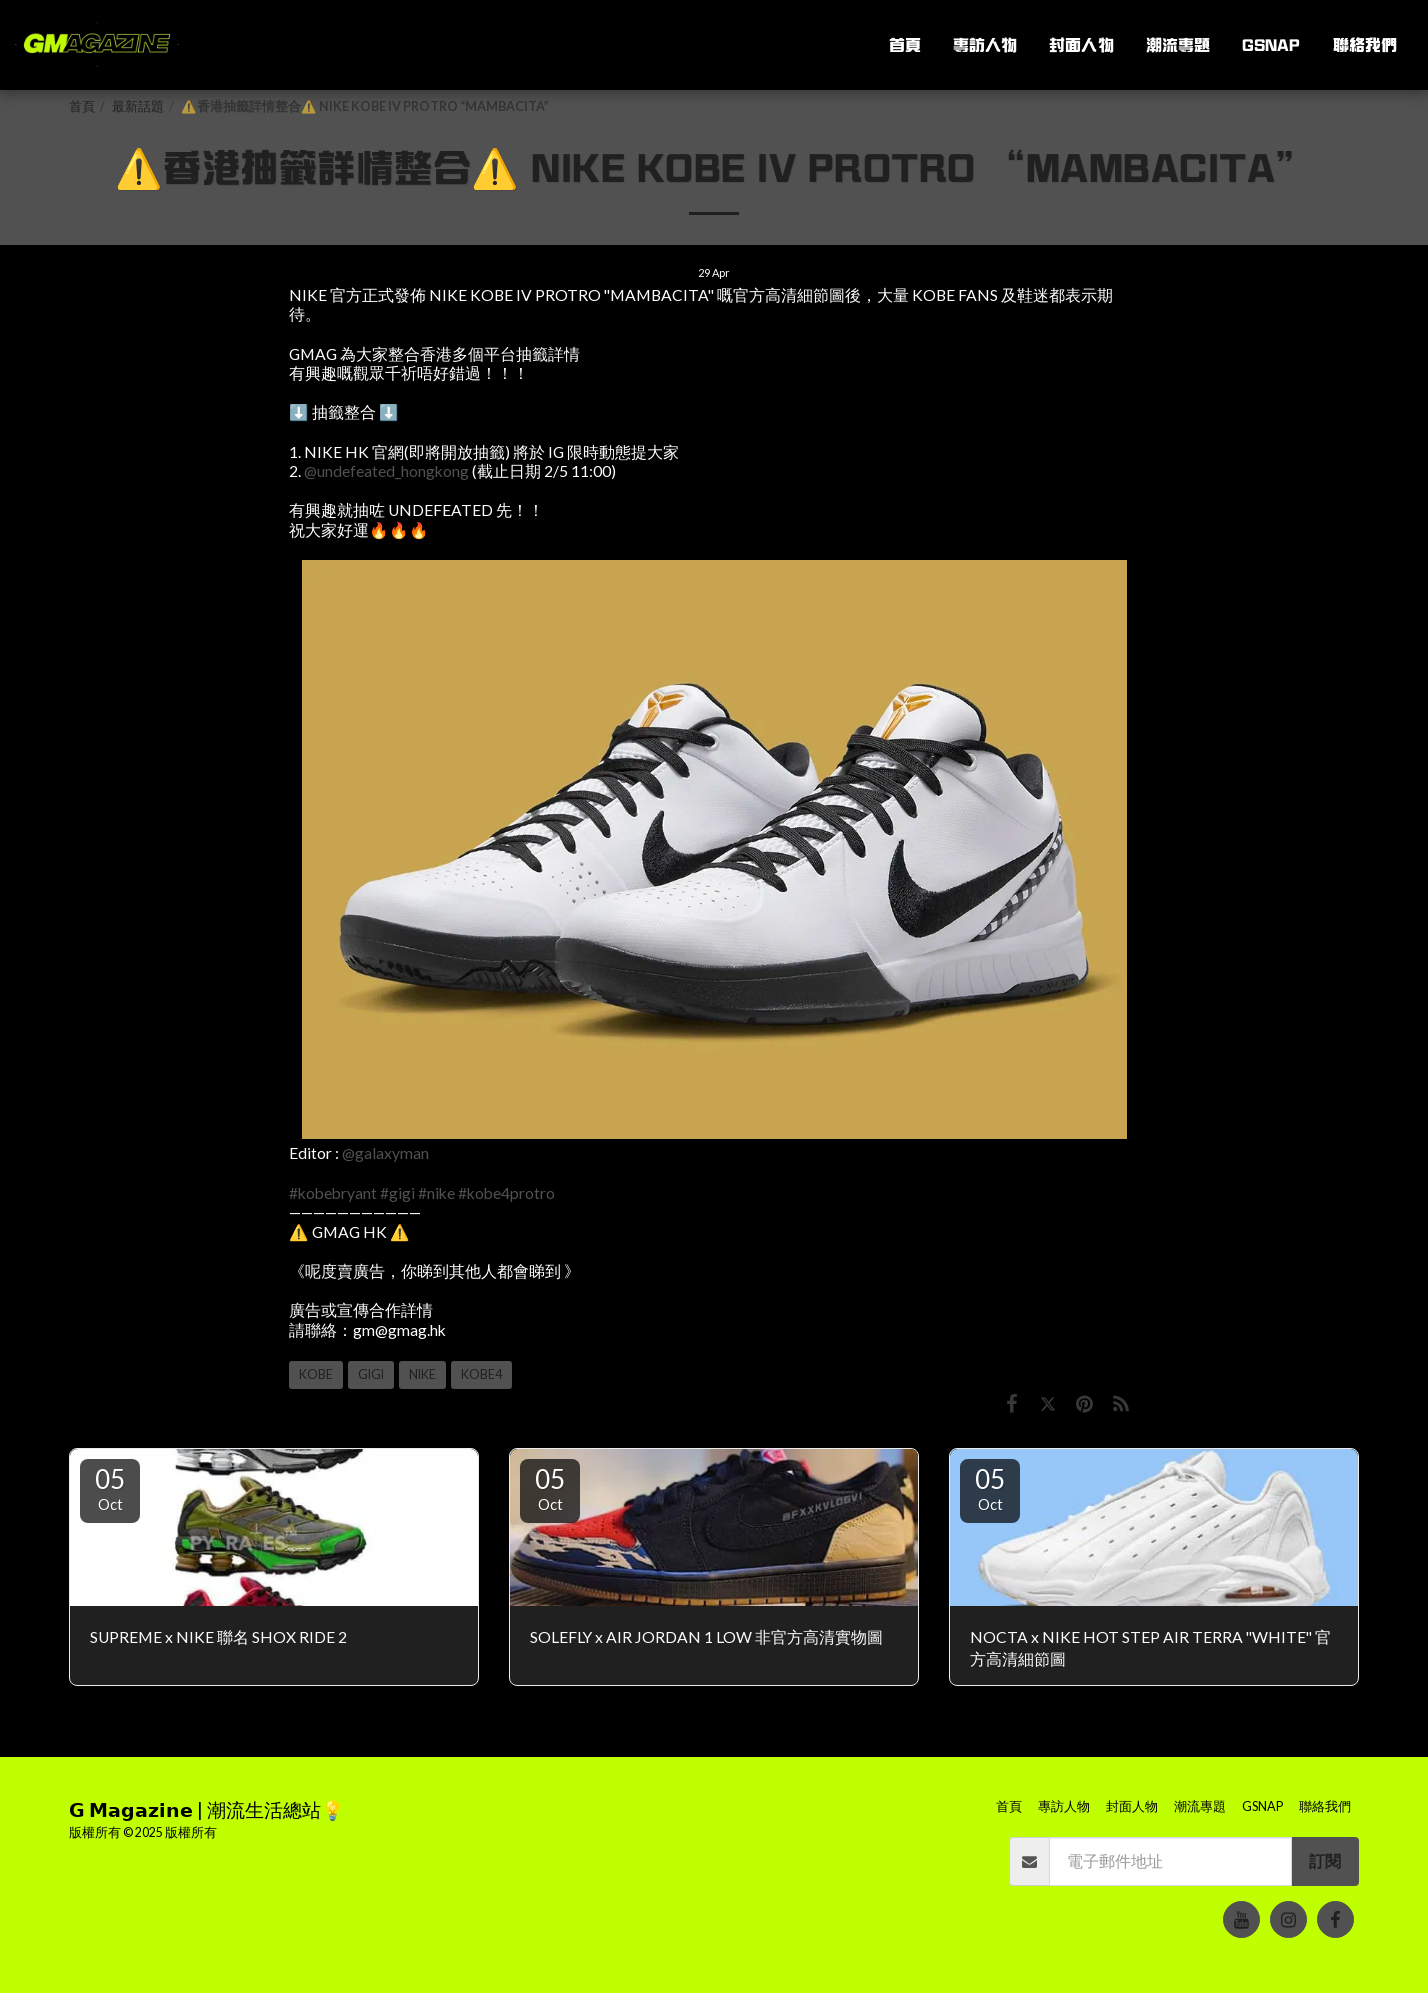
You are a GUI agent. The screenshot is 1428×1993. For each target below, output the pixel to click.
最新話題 (138, 106)
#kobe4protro (506, 1193)
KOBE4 (481, 1374)
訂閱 (1325, 1861)
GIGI (371, 1374)
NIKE (422, 1374)
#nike (436, 1193)
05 (110, 1488)
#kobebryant (333, 1193)
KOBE (316, 1374)
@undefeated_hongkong (386, 471)
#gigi (397, 1193)
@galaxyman (385, 1153)
